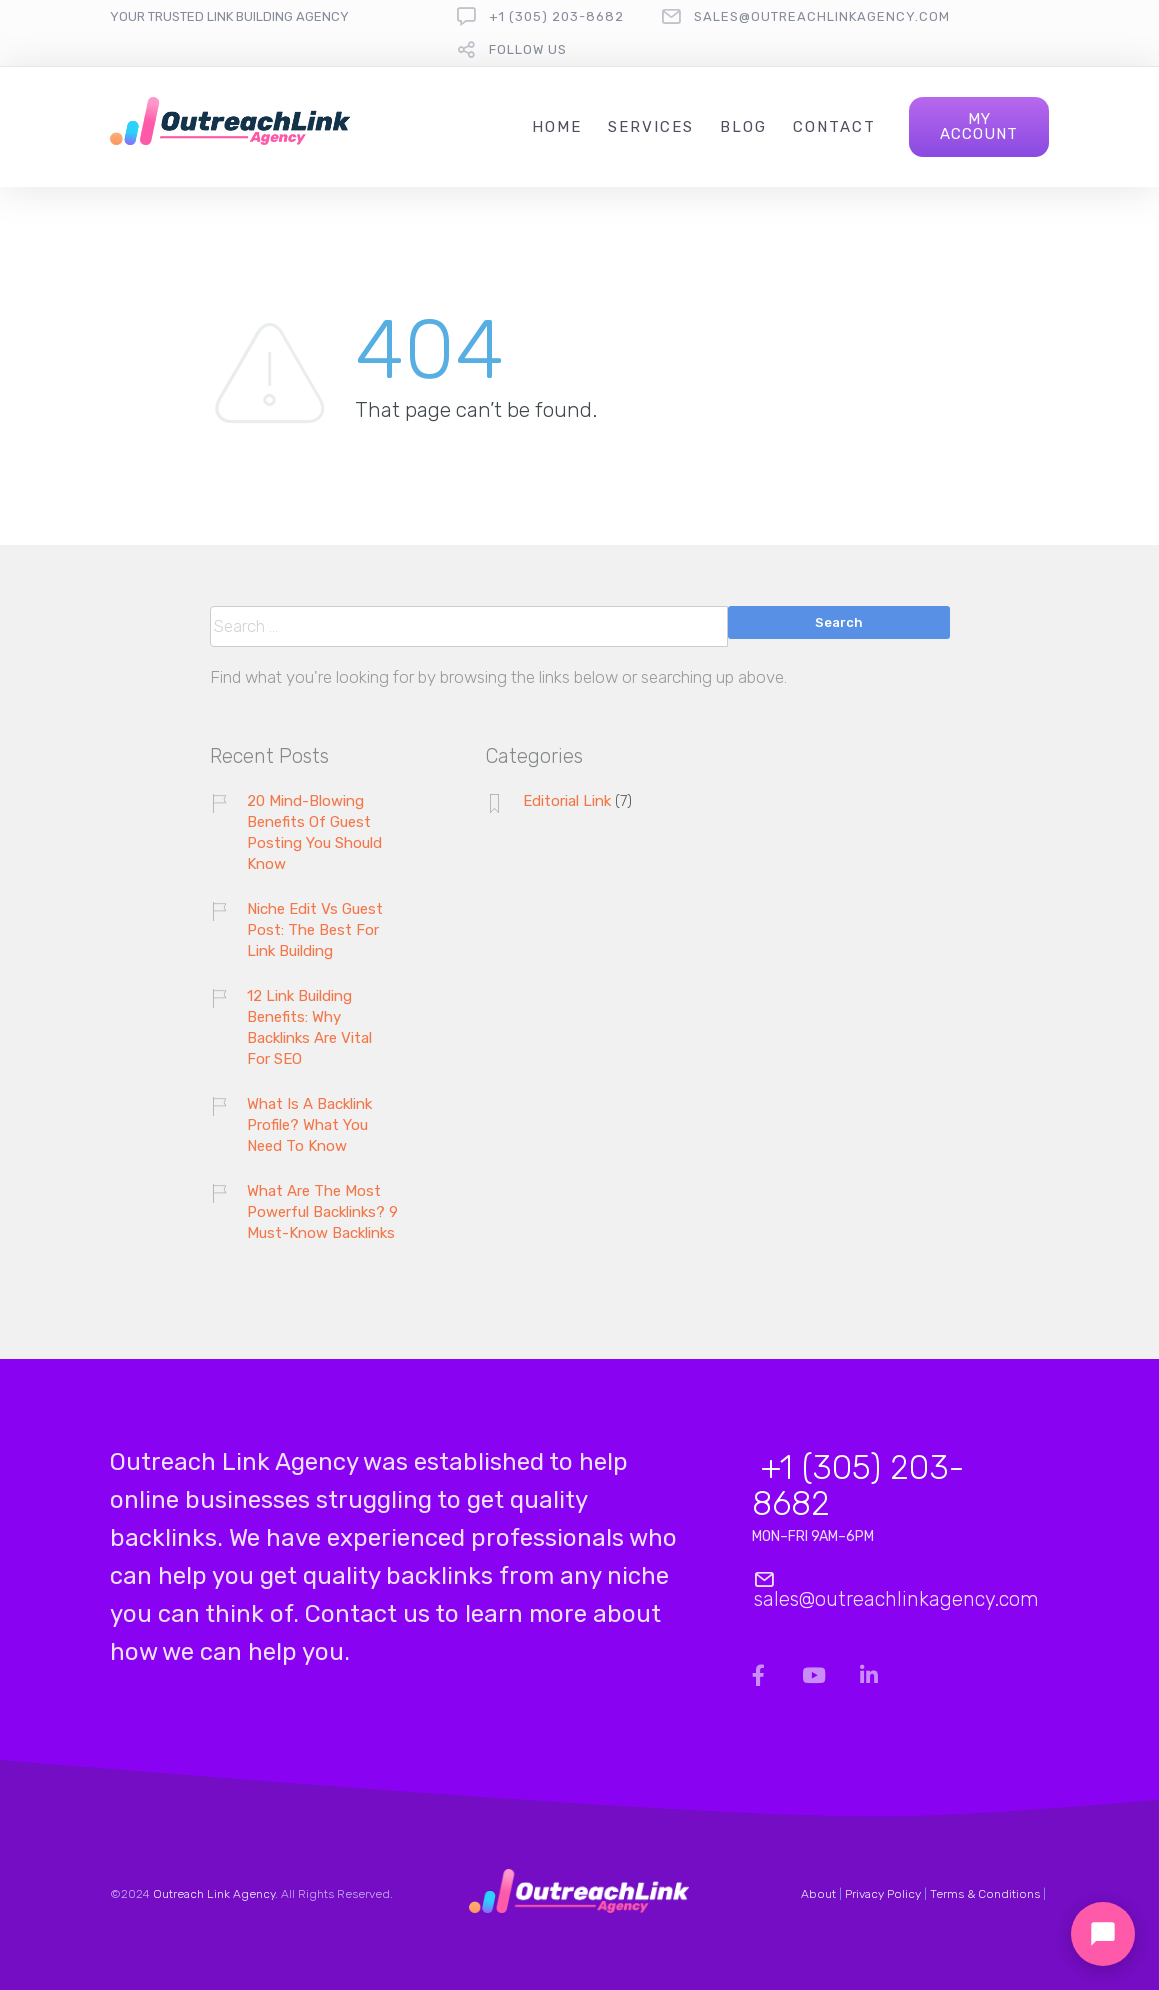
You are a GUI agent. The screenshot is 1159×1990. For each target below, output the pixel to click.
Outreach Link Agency (214, 1894)
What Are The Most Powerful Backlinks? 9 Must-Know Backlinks (322, 1212)
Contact (834, 127)
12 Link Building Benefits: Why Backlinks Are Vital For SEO (309, 1027)
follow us (528, 49)
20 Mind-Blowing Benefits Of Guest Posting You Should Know (314, 832)
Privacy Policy (883, 1894)
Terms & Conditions (985, 1894)
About (818, 1894)
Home (557, 127)
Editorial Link (567, 801)
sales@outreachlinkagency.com (822, 16)
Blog (743, 127)
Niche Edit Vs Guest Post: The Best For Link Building (315, 930)
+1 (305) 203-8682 (556, 16)
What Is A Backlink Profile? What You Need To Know (309, 1125)
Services (651, 127)
